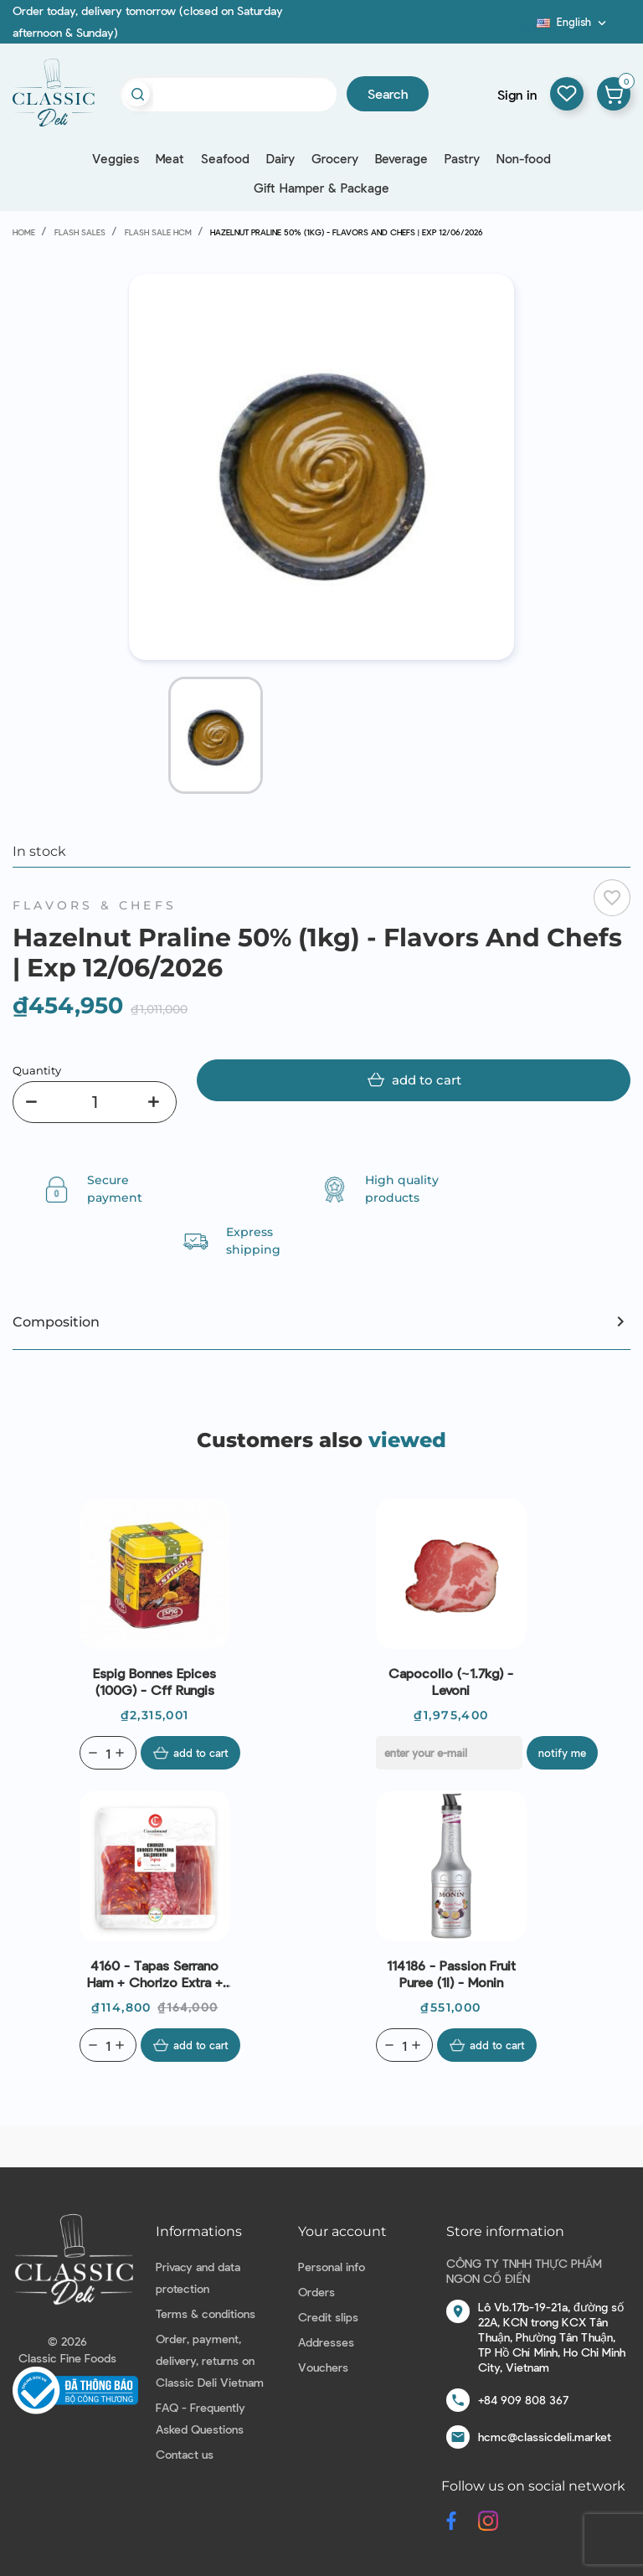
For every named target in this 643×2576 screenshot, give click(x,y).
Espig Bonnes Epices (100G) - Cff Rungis (154, 1681)
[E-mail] (449, 1753)
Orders (316, 2292)
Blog (527, 27)
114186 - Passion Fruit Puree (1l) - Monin (451, 1973)
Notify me (562, 1752)
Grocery (334, 158)
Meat (170, 158)
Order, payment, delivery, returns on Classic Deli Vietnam (210, 2360)
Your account (342, 2231)
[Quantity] (95, 1102)
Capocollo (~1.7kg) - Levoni (450, 1681)
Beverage (401, 158)
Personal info (331, 2266)
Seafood (225, 158)
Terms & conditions (205, 2313)
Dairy (280, 158)
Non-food (523, 158)
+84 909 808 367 (523, 2400)
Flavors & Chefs (95, 905)
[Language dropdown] (573, 22)
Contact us (184, 2454)
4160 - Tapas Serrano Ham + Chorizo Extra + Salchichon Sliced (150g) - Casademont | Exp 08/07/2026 (154, 1974)
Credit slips (328, 2317)
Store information (505, 2231)
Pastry (462, 158)
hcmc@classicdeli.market (544, 2436)
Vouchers (323, 2367)
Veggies (115, 158)
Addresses (326, 2342)
